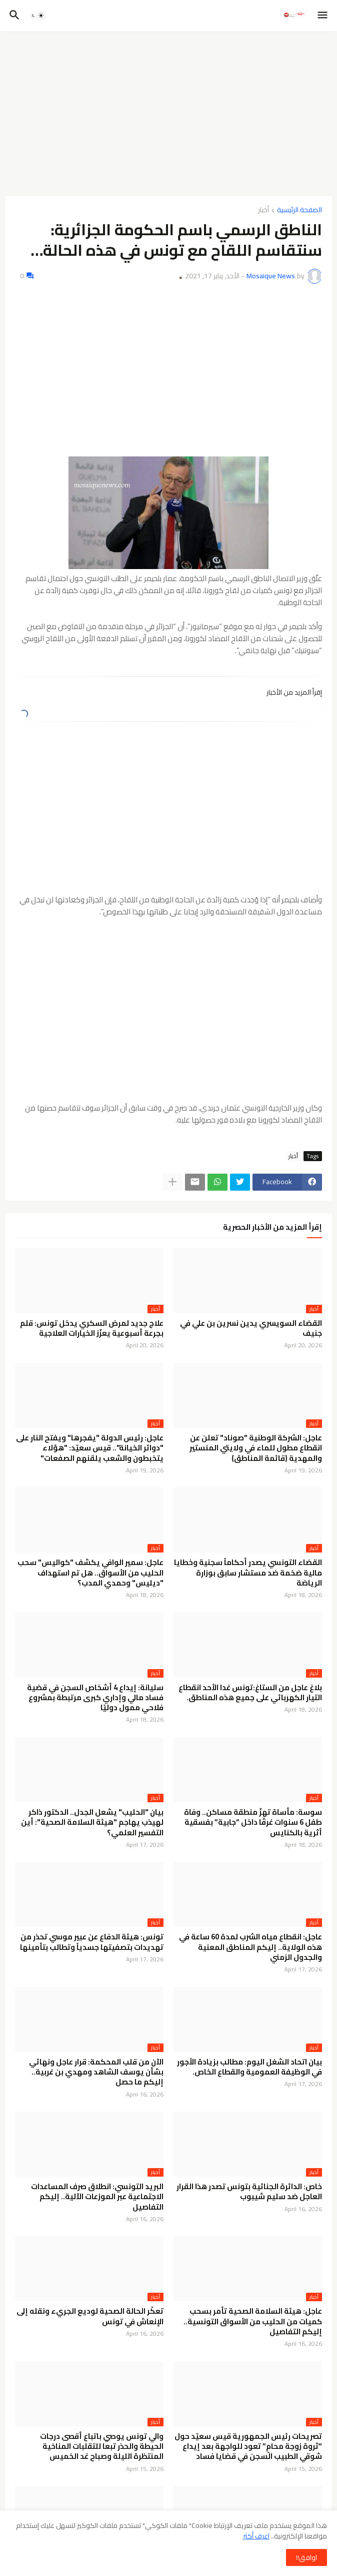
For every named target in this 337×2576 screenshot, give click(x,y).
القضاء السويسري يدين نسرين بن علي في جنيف (251, 1328)
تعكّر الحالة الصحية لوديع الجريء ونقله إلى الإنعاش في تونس (90, 2316)
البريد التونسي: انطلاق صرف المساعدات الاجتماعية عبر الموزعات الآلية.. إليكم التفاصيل (97, 2197)
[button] (323, 15)
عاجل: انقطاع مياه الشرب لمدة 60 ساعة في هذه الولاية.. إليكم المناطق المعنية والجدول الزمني (250, 1947)
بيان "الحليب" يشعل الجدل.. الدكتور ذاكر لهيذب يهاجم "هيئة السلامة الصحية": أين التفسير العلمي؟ (92, 1822)
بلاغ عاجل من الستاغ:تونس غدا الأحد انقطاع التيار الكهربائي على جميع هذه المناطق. (250, 1693)
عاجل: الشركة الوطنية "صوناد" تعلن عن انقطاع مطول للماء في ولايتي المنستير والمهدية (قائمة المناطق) (256, 1448)
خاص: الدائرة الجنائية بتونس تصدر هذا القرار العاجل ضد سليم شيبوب (249, 2192)
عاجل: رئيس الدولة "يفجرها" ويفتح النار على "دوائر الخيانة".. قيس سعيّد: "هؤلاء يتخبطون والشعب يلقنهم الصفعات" (90, 1448)
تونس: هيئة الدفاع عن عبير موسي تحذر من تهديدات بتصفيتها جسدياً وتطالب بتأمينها (92, 1942)
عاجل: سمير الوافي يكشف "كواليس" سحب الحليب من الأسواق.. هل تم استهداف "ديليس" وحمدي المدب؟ (91, 1573)
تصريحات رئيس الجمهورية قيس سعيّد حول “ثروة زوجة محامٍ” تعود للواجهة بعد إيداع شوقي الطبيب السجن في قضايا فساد (248, 2446)
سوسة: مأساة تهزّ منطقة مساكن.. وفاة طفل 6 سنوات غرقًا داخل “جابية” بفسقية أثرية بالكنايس (253, 1822)
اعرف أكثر (256, 2535)
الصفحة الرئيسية (299, 210)
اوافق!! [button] (306, 2557)
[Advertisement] (168, 114)
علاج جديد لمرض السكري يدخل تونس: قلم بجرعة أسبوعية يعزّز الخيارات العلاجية (92, 1328)
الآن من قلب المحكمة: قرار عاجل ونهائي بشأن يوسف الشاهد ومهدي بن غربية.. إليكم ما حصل (96, 2072)
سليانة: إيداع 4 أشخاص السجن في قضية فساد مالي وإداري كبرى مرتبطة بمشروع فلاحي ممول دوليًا (95, 1698)
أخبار (263, 210)
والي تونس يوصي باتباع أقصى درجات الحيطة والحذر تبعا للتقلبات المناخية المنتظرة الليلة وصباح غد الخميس (102, 2446)
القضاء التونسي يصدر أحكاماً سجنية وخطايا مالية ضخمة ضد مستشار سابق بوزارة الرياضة (248, 1573)
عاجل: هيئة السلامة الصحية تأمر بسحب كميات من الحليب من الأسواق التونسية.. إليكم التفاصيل (253, 2321)
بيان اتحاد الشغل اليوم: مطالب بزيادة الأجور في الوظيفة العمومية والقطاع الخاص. (249, 2067)
